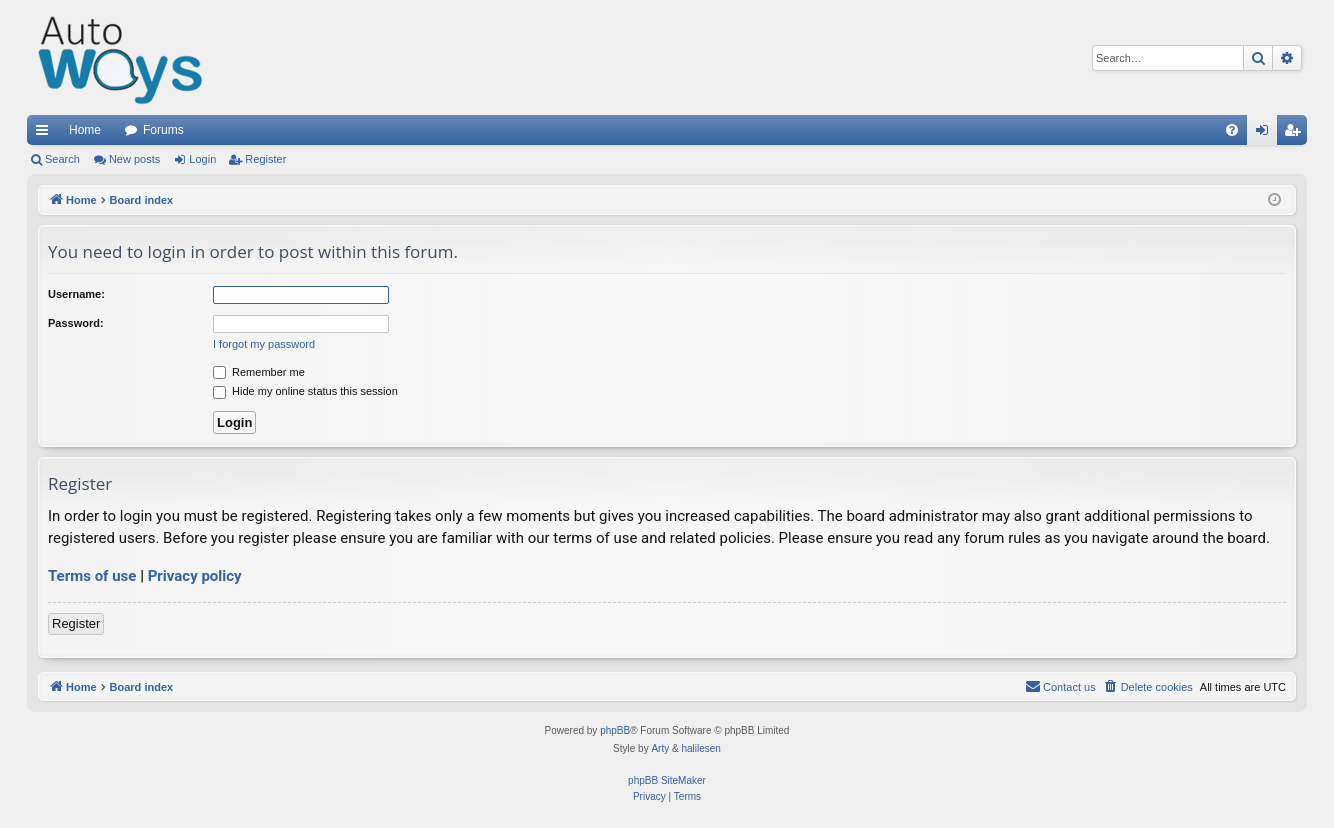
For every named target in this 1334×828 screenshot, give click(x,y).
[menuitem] (1232, 130)
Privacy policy (195, 576)
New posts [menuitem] (134, 159)
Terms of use (92, 576)
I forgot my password (264, 344)
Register (265, 159)
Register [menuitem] (1296, 134)
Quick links (46, 134)
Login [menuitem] (1266, 134)
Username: (76, 294)
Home (85, 130)
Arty (660, 748)
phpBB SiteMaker (667, 780)
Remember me (259, 372)
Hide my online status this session (305, 391)
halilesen (700, 748)
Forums (163, 130)
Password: (76, 323)
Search (62, 159)
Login (202, 159)
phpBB (615, 730)
